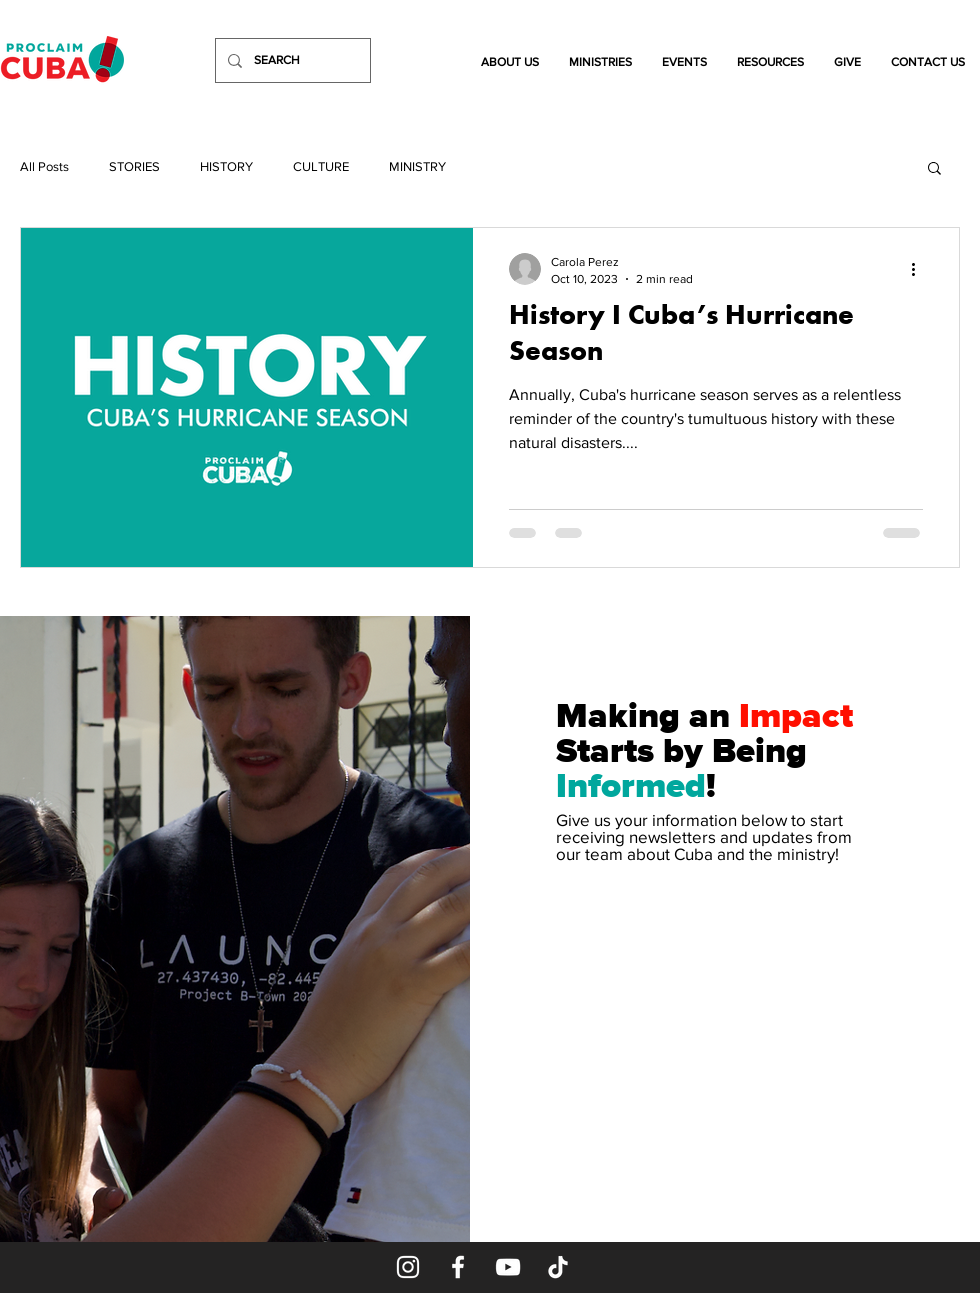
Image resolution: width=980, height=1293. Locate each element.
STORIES (134, 166)
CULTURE (321, 166)
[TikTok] (558, 1267)
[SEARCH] (291, 60)
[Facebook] (458, 1267)
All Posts (44, 166)
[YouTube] (508, 1267)
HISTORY (226, 166)
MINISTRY (417, 166)
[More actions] (920, 269)
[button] (510, 62)
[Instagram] (408, 1267)
